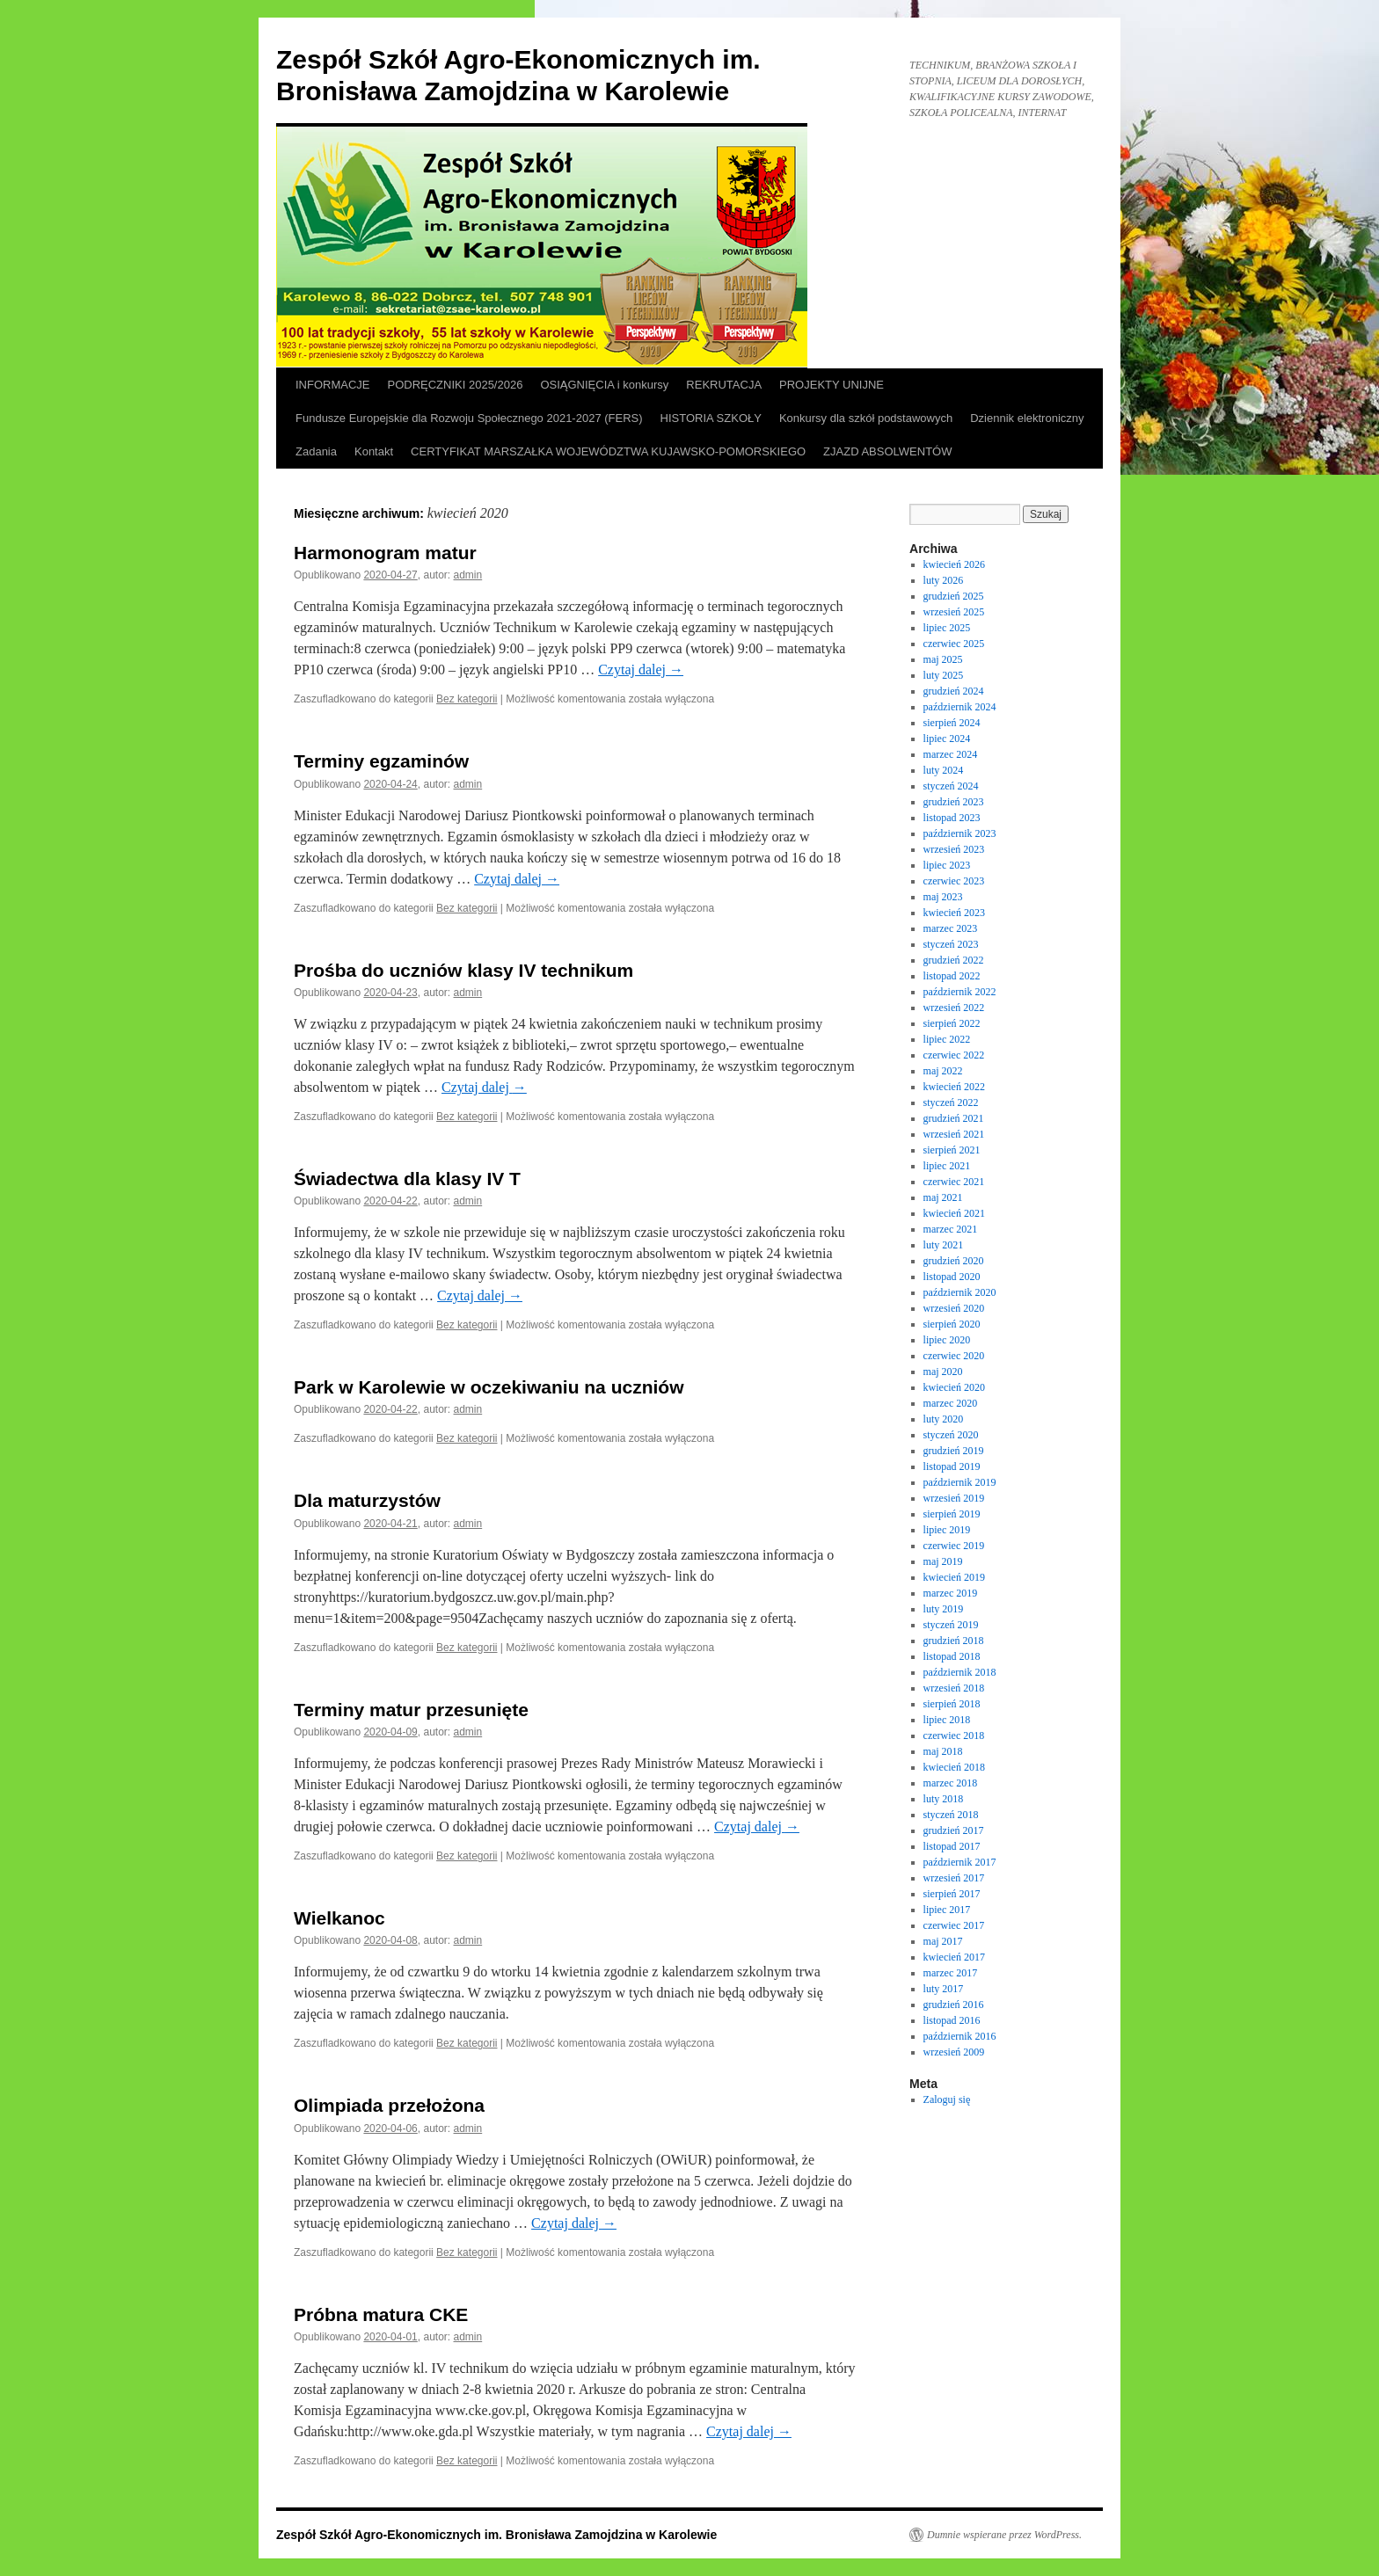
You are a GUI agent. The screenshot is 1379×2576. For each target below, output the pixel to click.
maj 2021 (943, 1197)
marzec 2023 (950, 928)
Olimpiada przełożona (389, 2105)
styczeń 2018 (951, 1814)
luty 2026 (943, 580)
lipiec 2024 (947, 738)
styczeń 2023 (951, 944)
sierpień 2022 (952, 1023)
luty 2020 (943, 1419)
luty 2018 (943, 1799)
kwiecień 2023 (954, 912)
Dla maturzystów (367, 1500)
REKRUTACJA (724, 384)
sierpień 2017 (952, 1894)
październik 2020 (959, 1292)
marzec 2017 (950, 1973)
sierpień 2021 (952, 1150)
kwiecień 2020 (954, 1387)
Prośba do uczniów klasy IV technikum (463, 970)
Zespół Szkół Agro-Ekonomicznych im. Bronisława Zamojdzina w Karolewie (496, 2535)
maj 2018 (943, 1751)
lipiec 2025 (947, 628)
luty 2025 (943, 675)
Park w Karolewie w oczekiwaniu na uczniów (488, 1387)
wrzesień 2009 (954, 2052)
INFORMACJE (333, 384)
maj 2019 (943, 1561)
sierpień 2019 (952, 1514)
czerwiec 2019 (954, 1545)
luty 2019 (943, 1609)
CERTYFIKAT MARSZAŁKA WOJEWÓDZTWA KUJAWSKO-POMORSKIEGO (608, 451)
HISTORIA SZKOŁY (711, 418)
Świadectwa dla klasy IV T (407, 1178)
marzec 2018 (950, 1783)
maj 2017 (943, 1941)
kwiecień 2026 (954, 564)
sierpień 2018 (952, 1704)
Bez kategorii (466, 699)
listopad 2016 (952, 2020)
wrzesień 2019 (954, 1498)
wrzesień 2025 (954, 612)
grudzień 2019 (953, 1450)
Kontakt (373, 451)
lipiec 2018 (947, 1720)
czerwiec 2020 (954, 1356)
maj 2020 (943, 1371)
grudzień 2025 (953, 596)
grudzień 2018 (953, 1640)
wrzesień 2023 (954, 849)
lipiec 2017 (947, 1909)
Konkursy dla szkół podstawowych (865, 418)
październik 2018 (959, 1672)
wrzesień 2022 (954, 1007)
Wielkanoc (339, 1918)
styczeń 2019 (951, 1625)
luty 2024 (943, 770)
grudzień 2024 (953, 691)
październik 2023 (959, 833)
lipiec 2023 (947, 865)
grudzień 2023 (953, 802)
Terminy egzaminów (381, 761)
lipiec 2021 (947, 1166)
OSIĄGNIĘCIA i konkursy (604, 384)
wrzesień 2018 (954, 1688)
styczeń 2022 (951, 1102)
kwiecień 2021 (954, 1213)
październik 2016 (959, 2036)
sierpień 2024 (952, 723)
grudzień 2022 (953, 960)
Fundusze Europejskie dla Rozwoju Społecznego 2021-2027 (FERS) (469, 418)
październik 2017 (959, 1862)
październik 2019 (959, 1482)
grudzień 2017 (953, 1830)
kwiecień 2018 (954, 1767)
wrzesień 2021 (954, 1134)
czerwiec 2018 (954, 1735)
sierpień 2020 (952, 1324)
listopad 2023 (952, 817)
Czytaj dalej (640, 669)
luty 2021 (943, 1245)
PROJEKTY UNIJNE (831, 384)
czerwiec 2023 (954, 881)
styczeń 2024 (951, 786)
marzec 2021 (950, 1229)
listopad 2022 (952, 976)
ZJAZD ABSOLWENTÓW (887, 451)
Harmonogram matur (385, 552)
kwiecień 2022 (954, 1087)
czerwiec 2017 (954, 1925)
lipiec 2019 (947, 1530)
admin (468, 575)
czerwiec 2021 (954, 1181)
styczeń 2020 (951, 1435)
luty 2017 (943, 1989)
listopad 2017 (952, 1846)
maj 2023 (943, 897)
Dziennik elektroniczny (1027, 418)
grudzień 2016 (953, 2004)
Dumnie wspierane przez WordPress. (1004, 2535)
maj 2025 (943, 659)
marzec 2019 (950, 1593)
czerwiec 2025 (954, 643)
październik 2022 (959, 992)
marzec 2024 (950, 754)
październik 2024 (959, 707)
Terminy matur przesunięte (411, 1709)
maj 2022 (943, 1071)
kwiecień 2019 (954, 1577)
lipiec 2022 (947, 1039)
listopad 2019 (952, 1466)
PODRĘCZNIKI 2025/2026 (455, 384)
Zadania (316, 451)
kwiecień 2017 (954, 1957)
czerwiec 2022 (954, 1055)
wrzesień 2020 (954, 1308)
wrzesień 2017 (954, 1878)
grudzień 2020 (953, 1261)
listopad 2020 (952, 1276)
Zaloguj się (947, 2099)
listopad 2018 (952, 1656)
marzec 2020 (950, 1403)
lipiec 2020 (947, 1340)
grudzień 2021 (953, 1118)
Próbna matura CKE (381, 2314)
